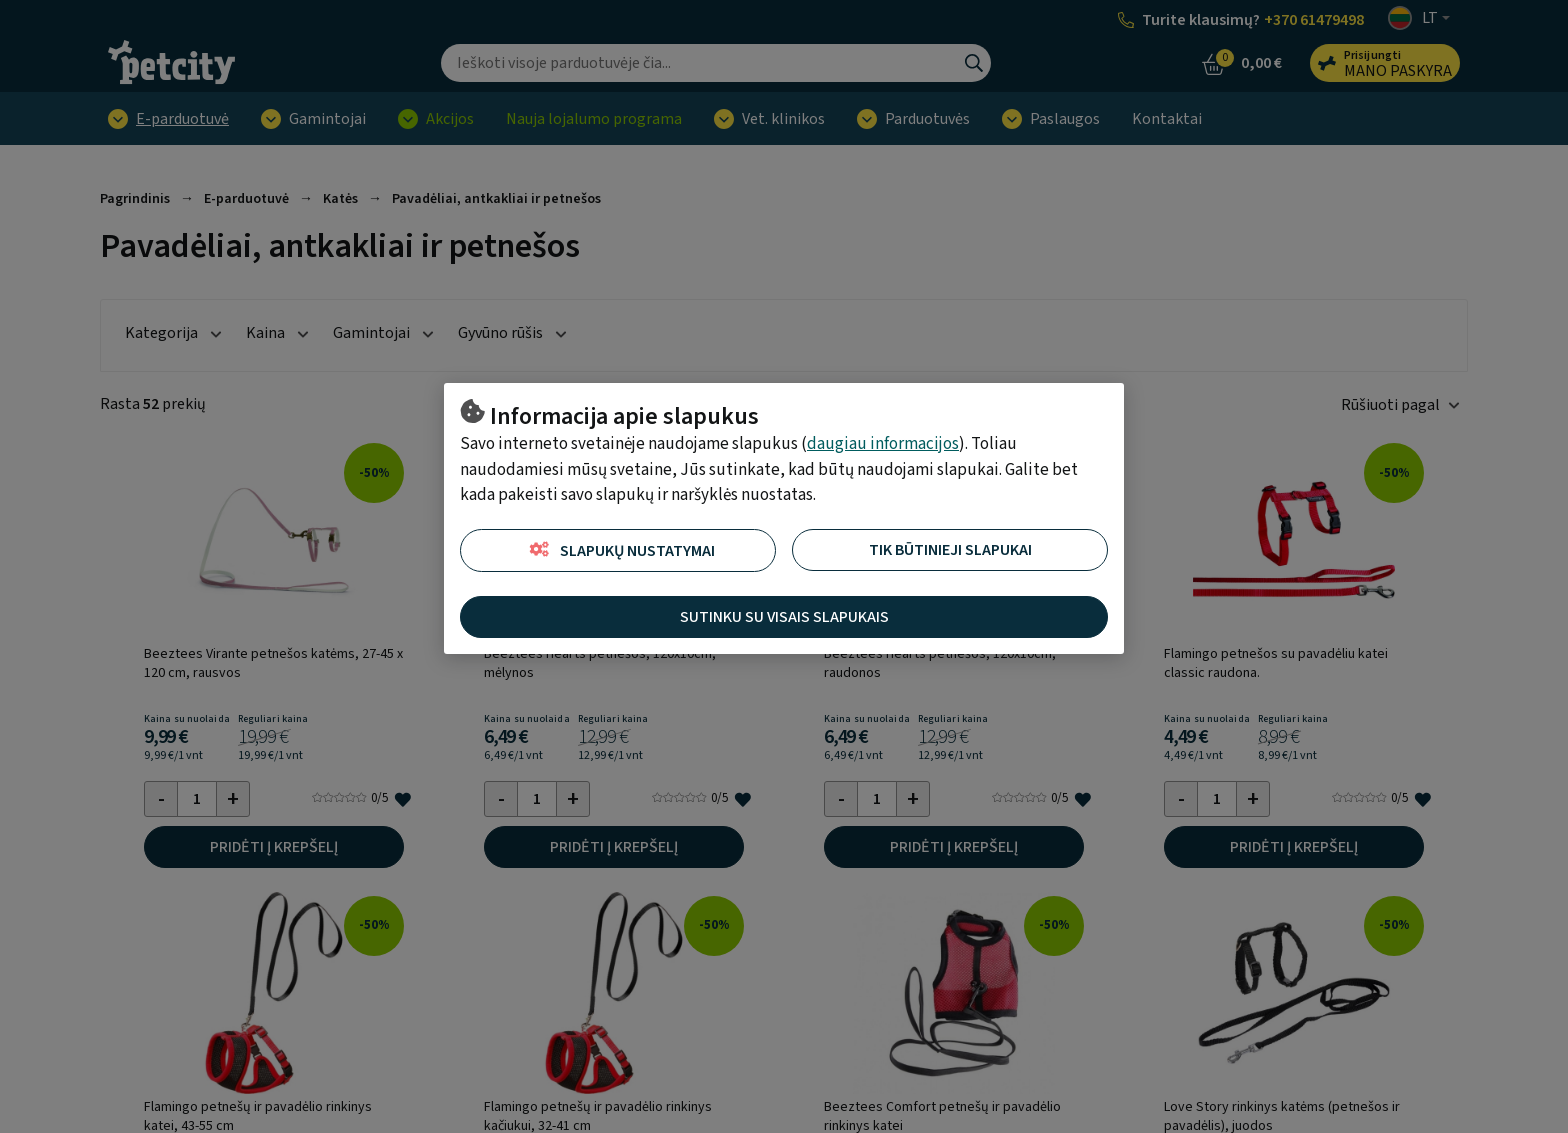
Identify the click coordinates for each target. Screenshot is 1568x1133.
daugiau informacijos (883, 444)
